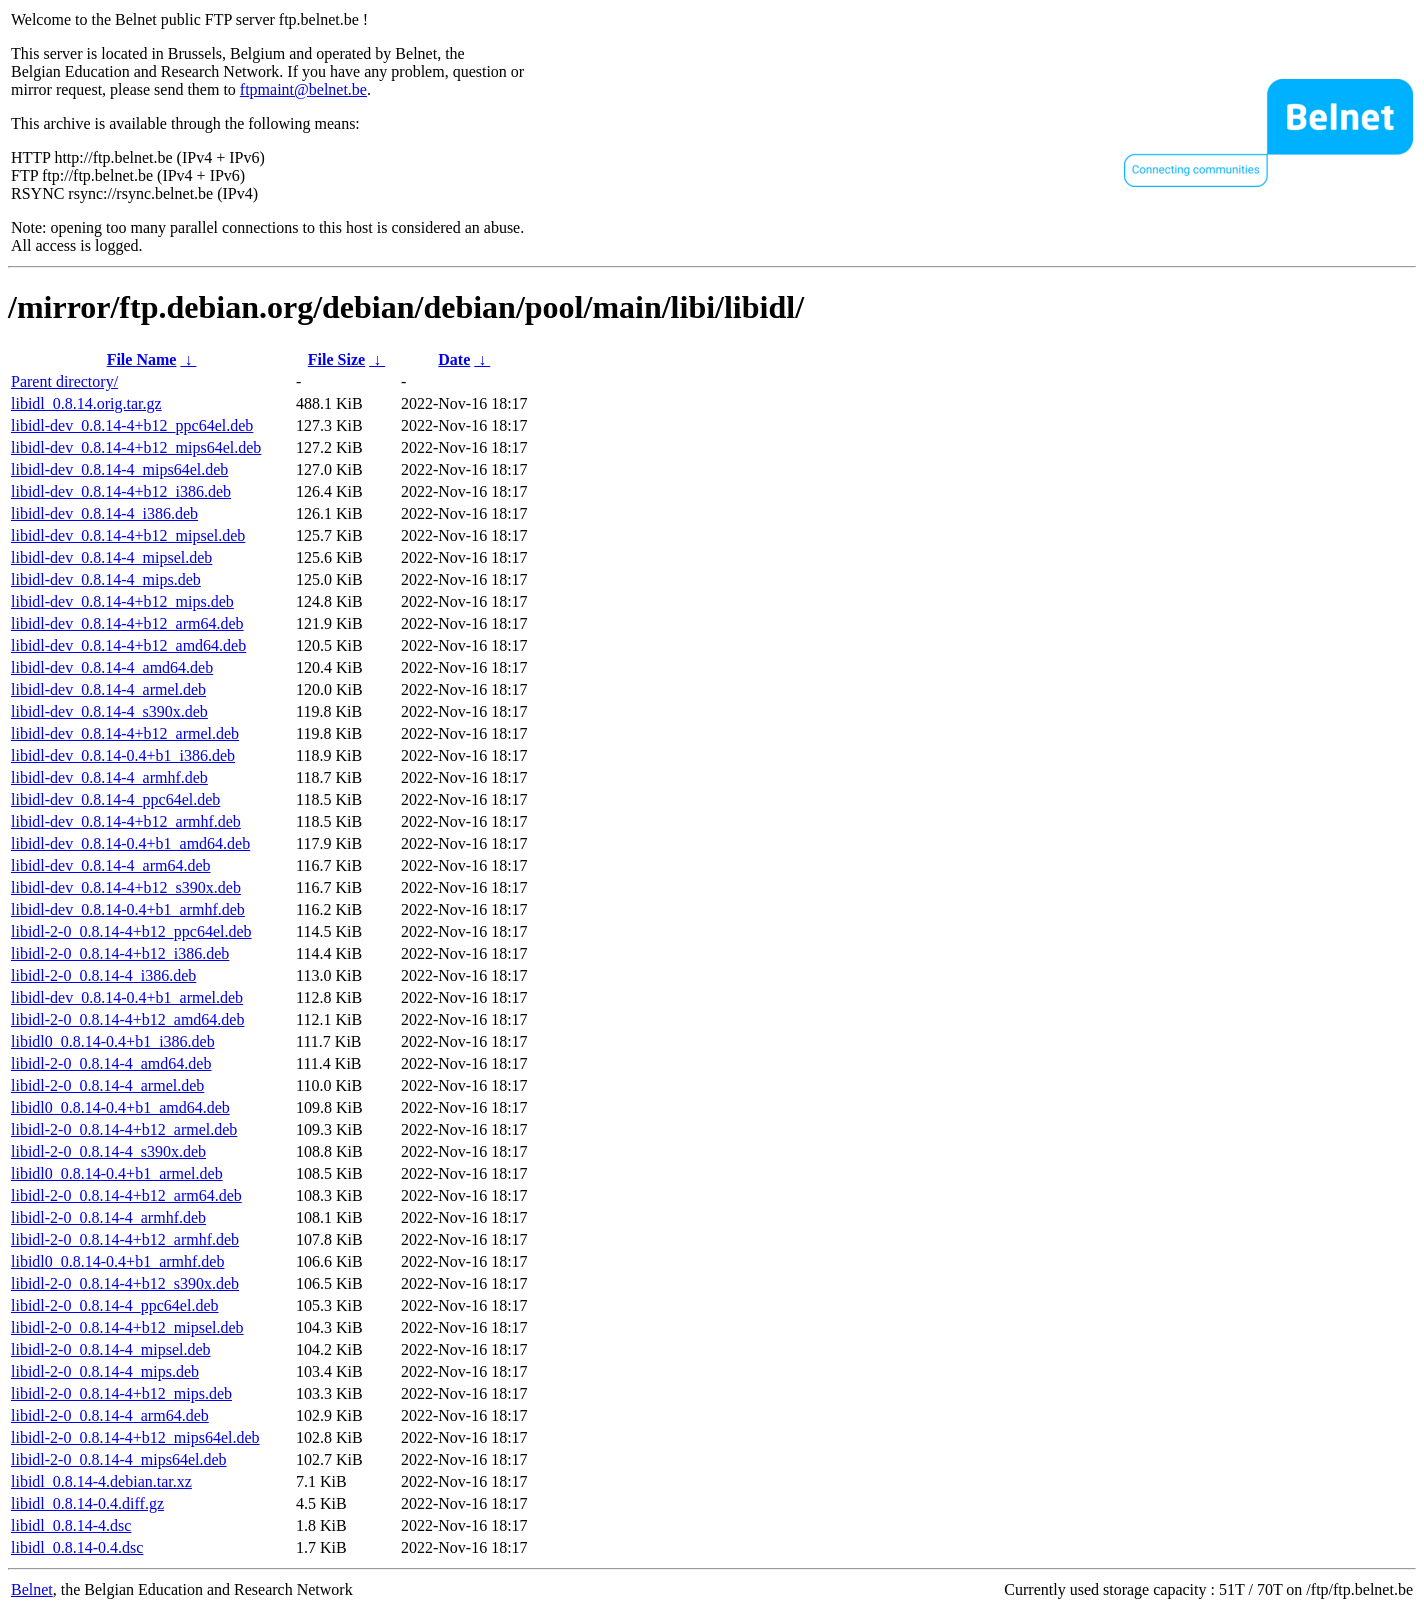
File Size (336, 359)
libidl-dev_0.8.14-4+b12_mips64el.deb (136, 447)
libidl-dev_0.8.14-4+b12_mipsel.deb (128, 535)
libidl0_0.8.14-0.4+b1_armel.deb (117, 1173)
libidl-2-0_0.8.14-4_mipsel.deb (111, 1349)
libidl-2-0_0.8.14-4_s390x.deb (108, 1151)
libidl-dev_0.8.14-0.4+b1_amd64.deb (130, 843)
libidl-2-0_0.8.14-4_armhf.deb (108, 1217)
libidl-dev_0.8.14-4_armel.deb (108, 689)
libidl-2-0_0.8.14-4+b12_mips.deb (121, 1393)
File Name (142, 359)
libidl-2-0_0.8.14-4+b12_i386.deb (120, 953)
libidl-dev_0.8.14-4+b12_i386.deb (121, 491)
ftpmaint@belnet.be (303, 89)
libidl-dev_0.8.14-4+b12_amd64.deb (128, 645)
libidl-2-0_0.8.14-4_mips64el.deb (119, 1459)
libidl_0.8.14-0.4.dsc (77, 1547)
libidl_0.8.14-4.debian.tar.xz (101, 1481)
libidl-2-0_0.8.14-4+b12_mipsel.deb (127, 1327)
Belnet (32, 1589)
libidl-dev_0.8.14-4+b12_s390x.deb (126, 887)
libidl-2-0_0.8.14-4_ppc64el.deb (115, 1305)
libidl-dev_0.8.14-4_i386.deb (104, 513)
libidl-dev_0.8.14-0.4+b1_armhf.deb (128, 909)
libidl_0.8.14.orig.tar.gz (86, 403)
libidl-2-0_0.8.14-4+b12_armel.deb (124, 1129)
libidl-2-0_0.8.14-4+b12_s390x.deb (125, 1283)
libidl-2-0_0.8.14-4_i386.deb (103, 975)
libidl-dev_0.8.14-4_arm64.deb (111, 865)
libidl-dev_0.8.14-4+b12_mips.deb (122, 601)
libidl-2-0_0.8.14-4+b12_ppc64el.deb (131, 931)
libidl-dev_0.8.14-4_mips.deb (106, 579)
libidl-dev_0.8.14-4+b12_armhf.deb (126, 821)
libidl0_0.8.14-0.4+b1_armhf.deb (117, 1261)
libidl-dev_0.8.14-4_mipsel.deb (111, 557)
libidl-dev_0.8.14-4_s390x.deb (109, 711)
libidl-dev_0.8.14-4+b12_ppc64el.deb (132, 425)
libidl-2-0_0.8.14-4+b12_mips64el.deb (135, 1437)
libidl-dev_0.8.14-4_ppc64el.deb (115, 799)
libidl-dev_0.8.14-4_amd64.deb (112, 667)
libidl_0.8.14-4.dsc (71, 1525)
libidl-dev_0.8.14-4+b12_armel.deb (125, 733)
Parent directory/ (64, 381)
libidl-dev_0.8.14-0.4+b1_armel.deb (127, 997)
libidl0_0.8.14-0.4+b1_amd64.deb (120, 1107)
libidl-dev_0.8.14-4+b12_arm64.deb (127, 623)
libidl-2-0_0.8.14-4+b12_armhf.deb (125, 1239)
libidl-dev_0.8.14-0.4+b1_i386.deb (123, 755)
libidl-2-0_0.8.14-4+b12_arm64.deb (126, 1195)
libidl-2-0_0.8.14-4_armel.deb (107, 1085)
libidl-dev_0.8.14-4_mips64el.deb (119, 469)
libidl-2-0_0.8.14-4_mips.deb (105, 1371)
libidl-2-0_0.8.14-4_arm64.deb (110, 1415)
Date (454, 359)
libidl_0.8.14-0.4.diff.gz (87, 1503)
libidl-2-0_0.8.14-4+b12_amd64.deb (127, 1019)
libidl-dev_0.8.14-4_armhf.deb (109, 777)
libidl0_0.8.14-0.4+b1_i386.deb (113, 1041)
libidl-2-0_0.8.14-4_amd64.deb (111, 1063)
